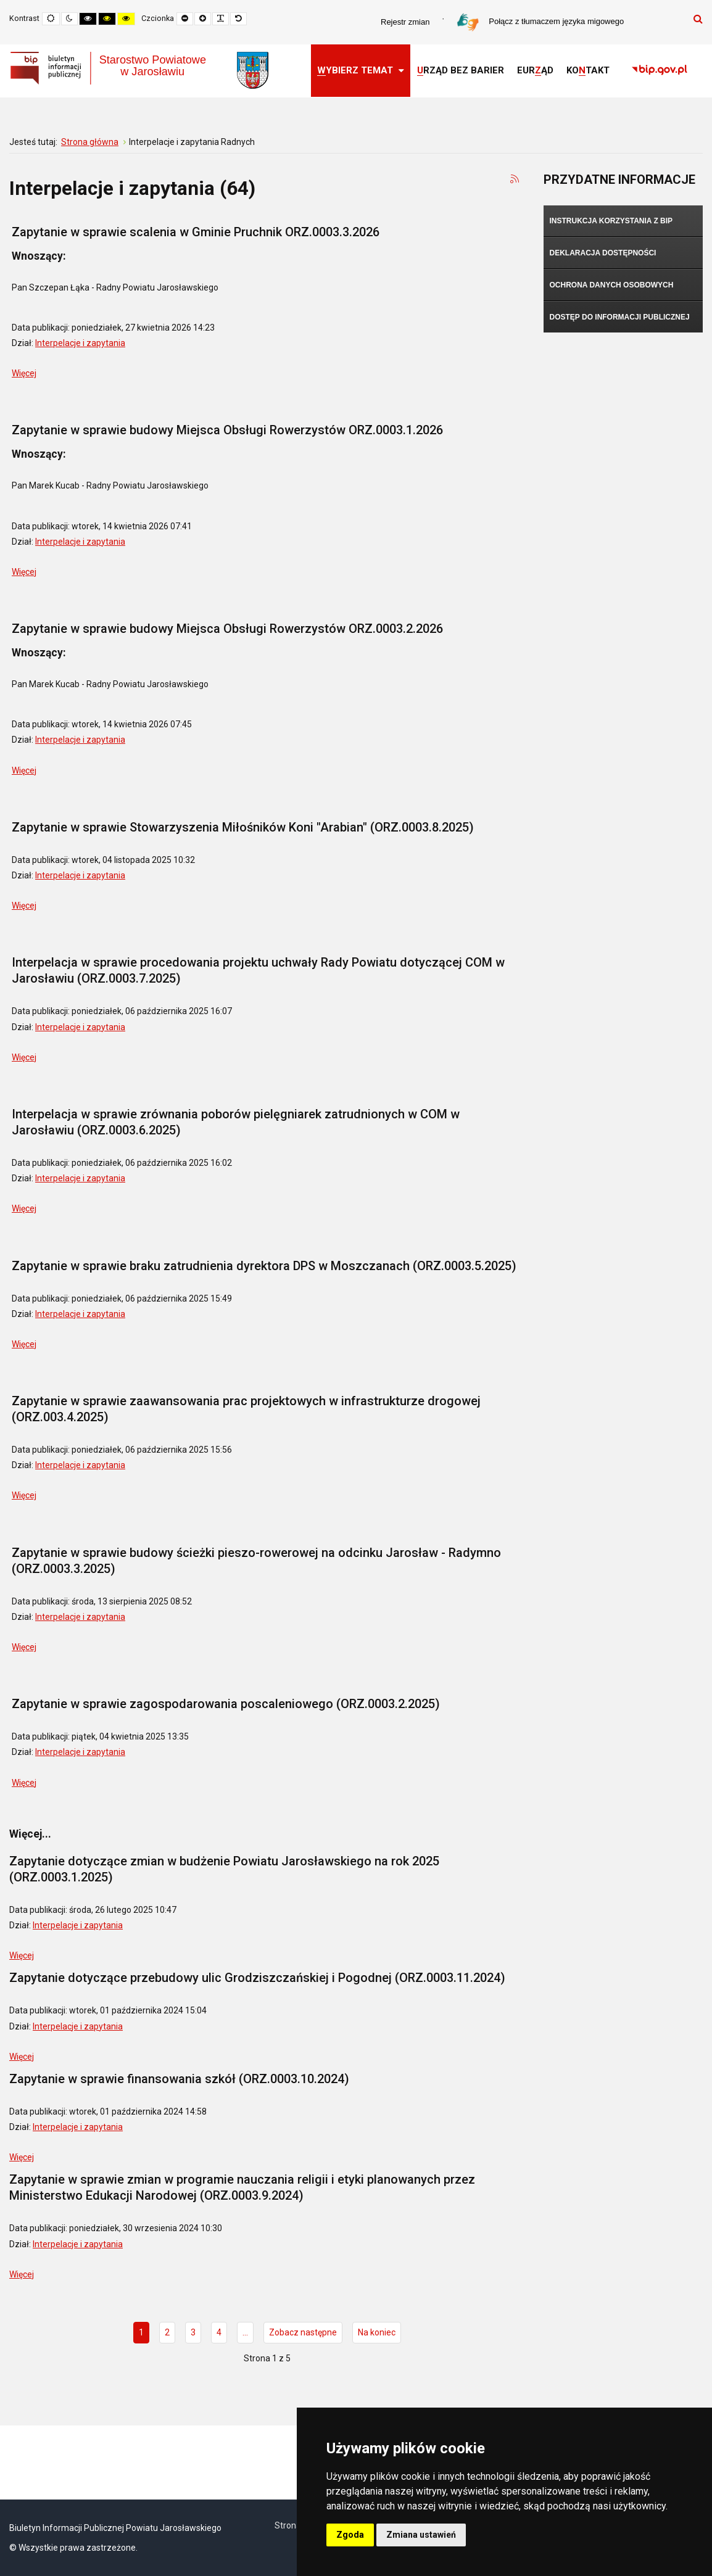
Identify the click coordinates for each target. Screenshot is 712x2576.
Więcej (24, 373)
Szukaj (698, 18)
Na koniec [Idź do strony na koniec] (376, 2332)
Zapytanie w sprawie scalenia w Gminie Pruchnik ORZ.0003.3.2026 (195, 232)
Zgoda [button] (350, 2535)
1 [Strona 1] (141, 2332)
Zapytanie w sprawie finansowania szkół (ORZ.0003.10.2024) (179, 2078)
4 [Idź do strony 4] (219, 2332)
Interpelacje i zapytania (80, 343)
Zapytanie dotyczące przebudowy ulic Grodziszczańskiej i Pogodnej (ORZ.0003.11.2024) (257, 1977)
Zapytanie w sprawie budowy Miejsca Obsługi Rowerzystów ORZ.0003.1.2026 (227, 430)
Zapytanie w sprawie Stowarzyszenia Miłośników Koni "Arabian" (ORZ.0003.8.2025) (243, 827)
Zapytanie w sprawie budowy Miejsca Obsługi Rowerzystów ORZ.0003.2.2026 (227, 628)
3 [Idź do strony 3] (193, 2332)
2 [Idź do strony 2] (167, 2332)
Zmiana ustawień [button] (421, 2535)
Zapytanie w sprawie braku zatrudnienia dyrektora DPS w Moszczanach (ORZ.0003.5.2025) (264, 1265)
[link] (659, 70)
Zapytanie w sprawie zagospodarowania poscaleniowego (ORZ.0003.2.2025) (226, 1703)
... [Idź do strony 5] (245, 2332)
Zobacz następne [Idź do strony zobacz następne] (303, 2332)
